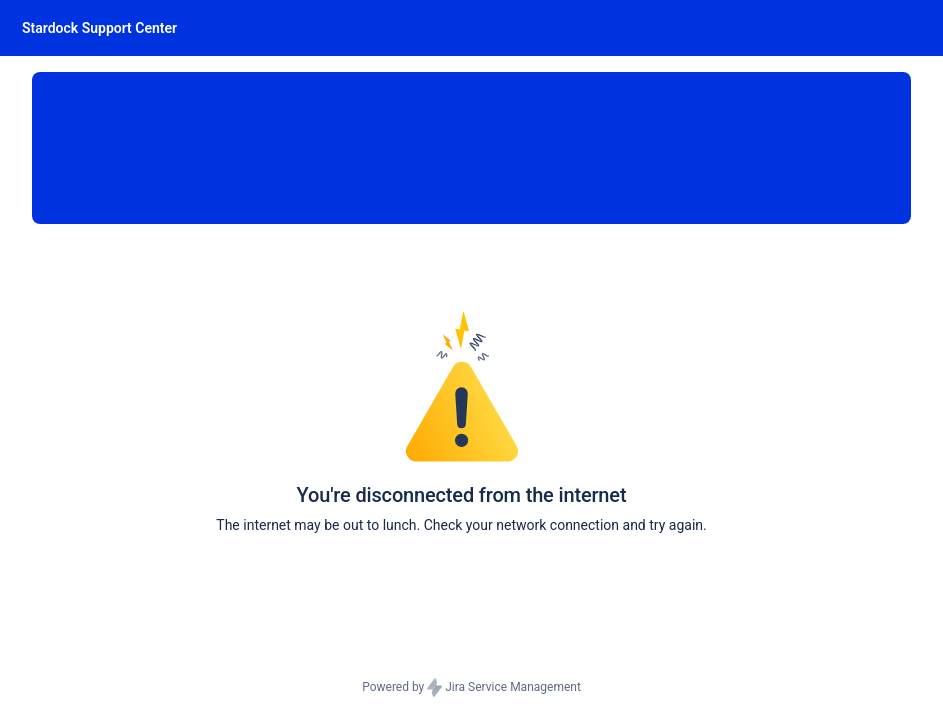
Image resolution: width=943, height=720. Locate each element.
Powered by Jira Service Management (471, 688)
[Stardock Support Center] (99, 28)
